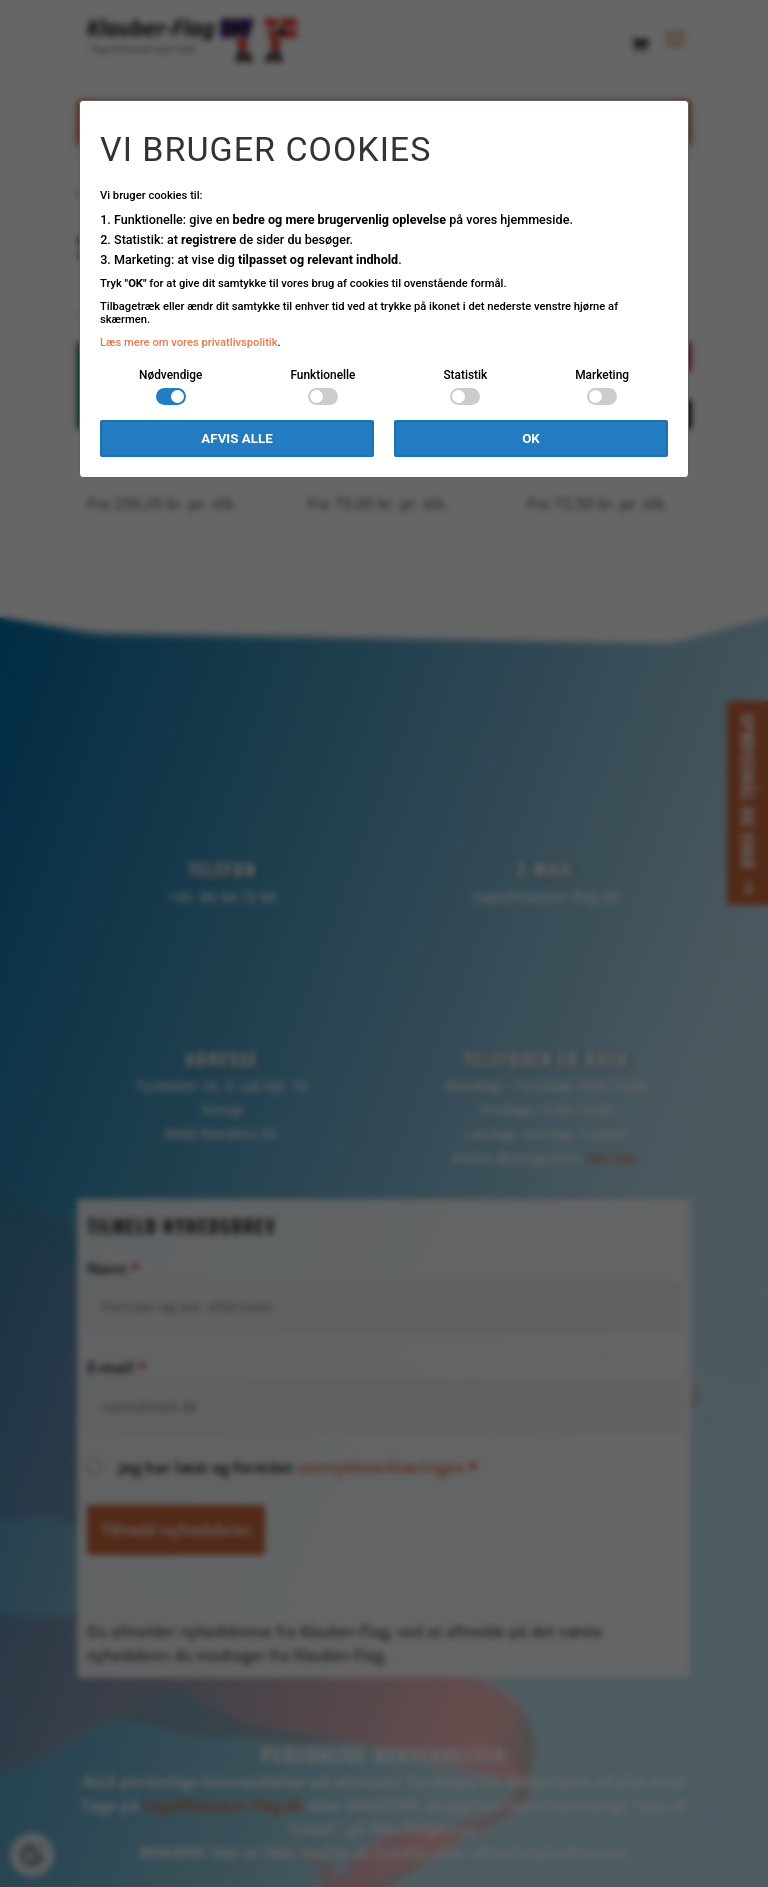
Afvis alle (236, 438)
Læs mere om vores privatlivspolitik (189, 342)
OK (531, 438)
